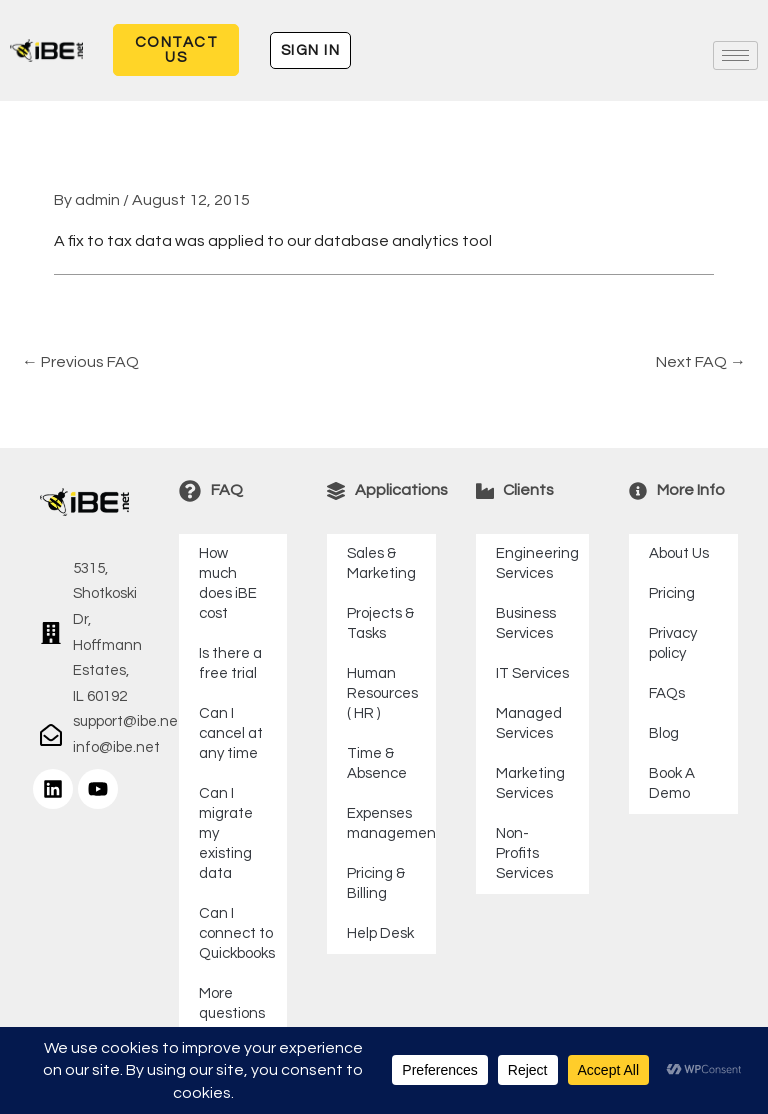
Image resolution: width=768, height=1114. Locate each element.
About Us (679, 553)
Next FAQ (701, 362)
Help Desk (380, 933)
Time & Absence (377, 763)
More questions (232, 1003)
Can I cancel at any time (231, 733)
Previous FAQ (80, 362)
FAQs (667, 693)
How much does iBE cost (228, 583)
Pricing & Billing (376, 883)
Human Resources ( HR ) (382, 693)
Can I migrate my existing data (226, 833)
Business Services (526, 623)
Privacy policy (673, 643)
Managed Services (529, 723)
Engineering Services (537, 563)
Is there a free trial (230, 663)
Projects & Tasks (380, 623)
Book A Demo (672, 783)
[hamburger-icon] (735, 55)
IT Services (532, 673)
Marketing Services (530, 783)
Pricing (672, 593)
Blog (664, 733)
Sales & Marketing (381, 563)
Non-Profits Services (524, 853)
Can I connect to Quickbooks (237, 933)
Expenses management (391, 823)
